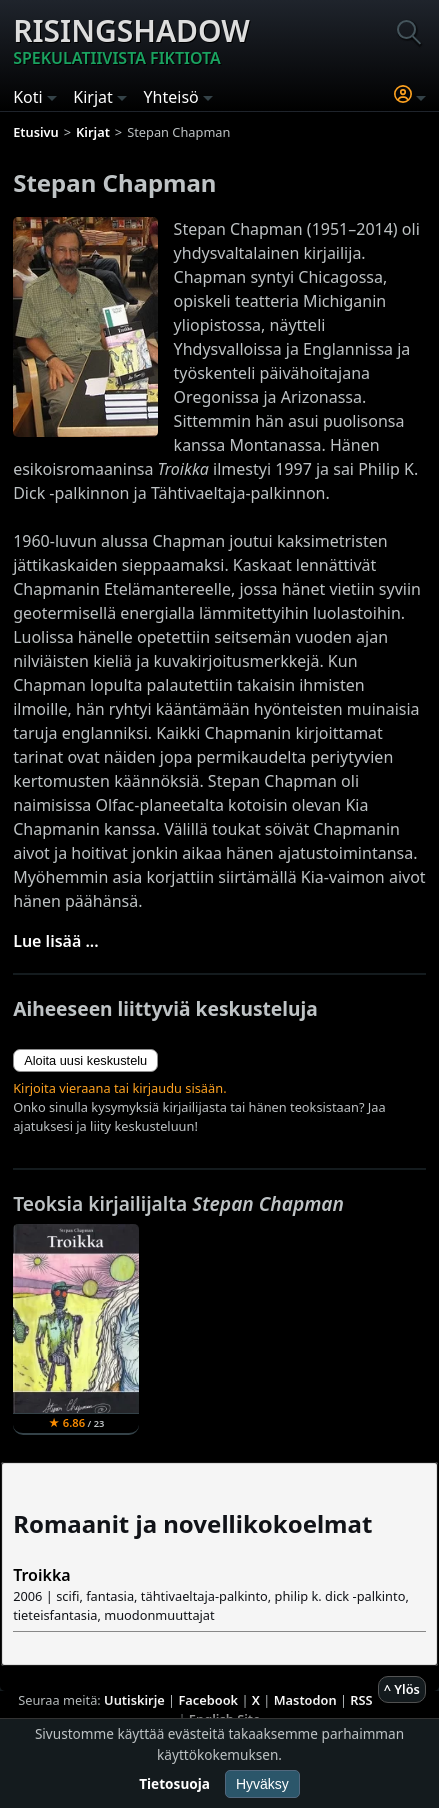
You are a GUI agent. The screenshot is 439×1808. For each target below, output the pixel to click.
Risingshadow (131, 40)
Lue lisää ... (56, 941)
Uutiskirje (134, 1700)
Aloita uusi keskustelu (85, 1060)
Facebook (208, 1700)
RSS (361, 1700)
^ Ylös (402, 1689)
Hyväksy (262, 1784)
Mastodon (305, 1700)
